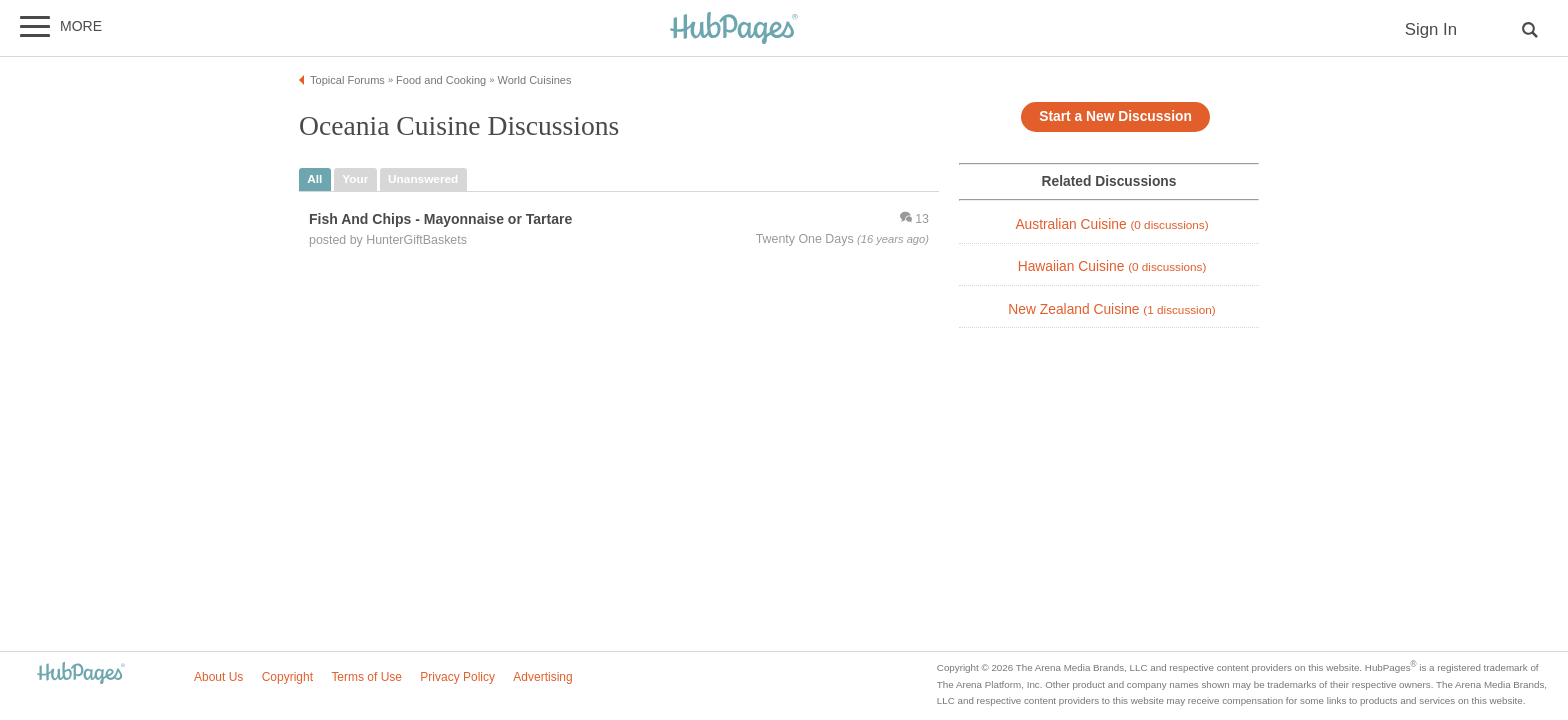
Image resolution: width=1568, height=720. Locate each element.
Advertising (542, 677)
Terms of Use (366, 677)
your (355, 179)
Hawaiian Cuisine (1112, 266)
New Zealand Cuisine (1111, 309)
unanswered (423, 179)
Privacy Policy (457, 677)
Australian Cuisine (1111, 224)
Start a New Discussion (1115, 116)
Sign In (1431, 29)
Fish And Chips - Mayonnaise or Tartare (440, 219)
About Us (218, 677)
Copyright (287, 677)
